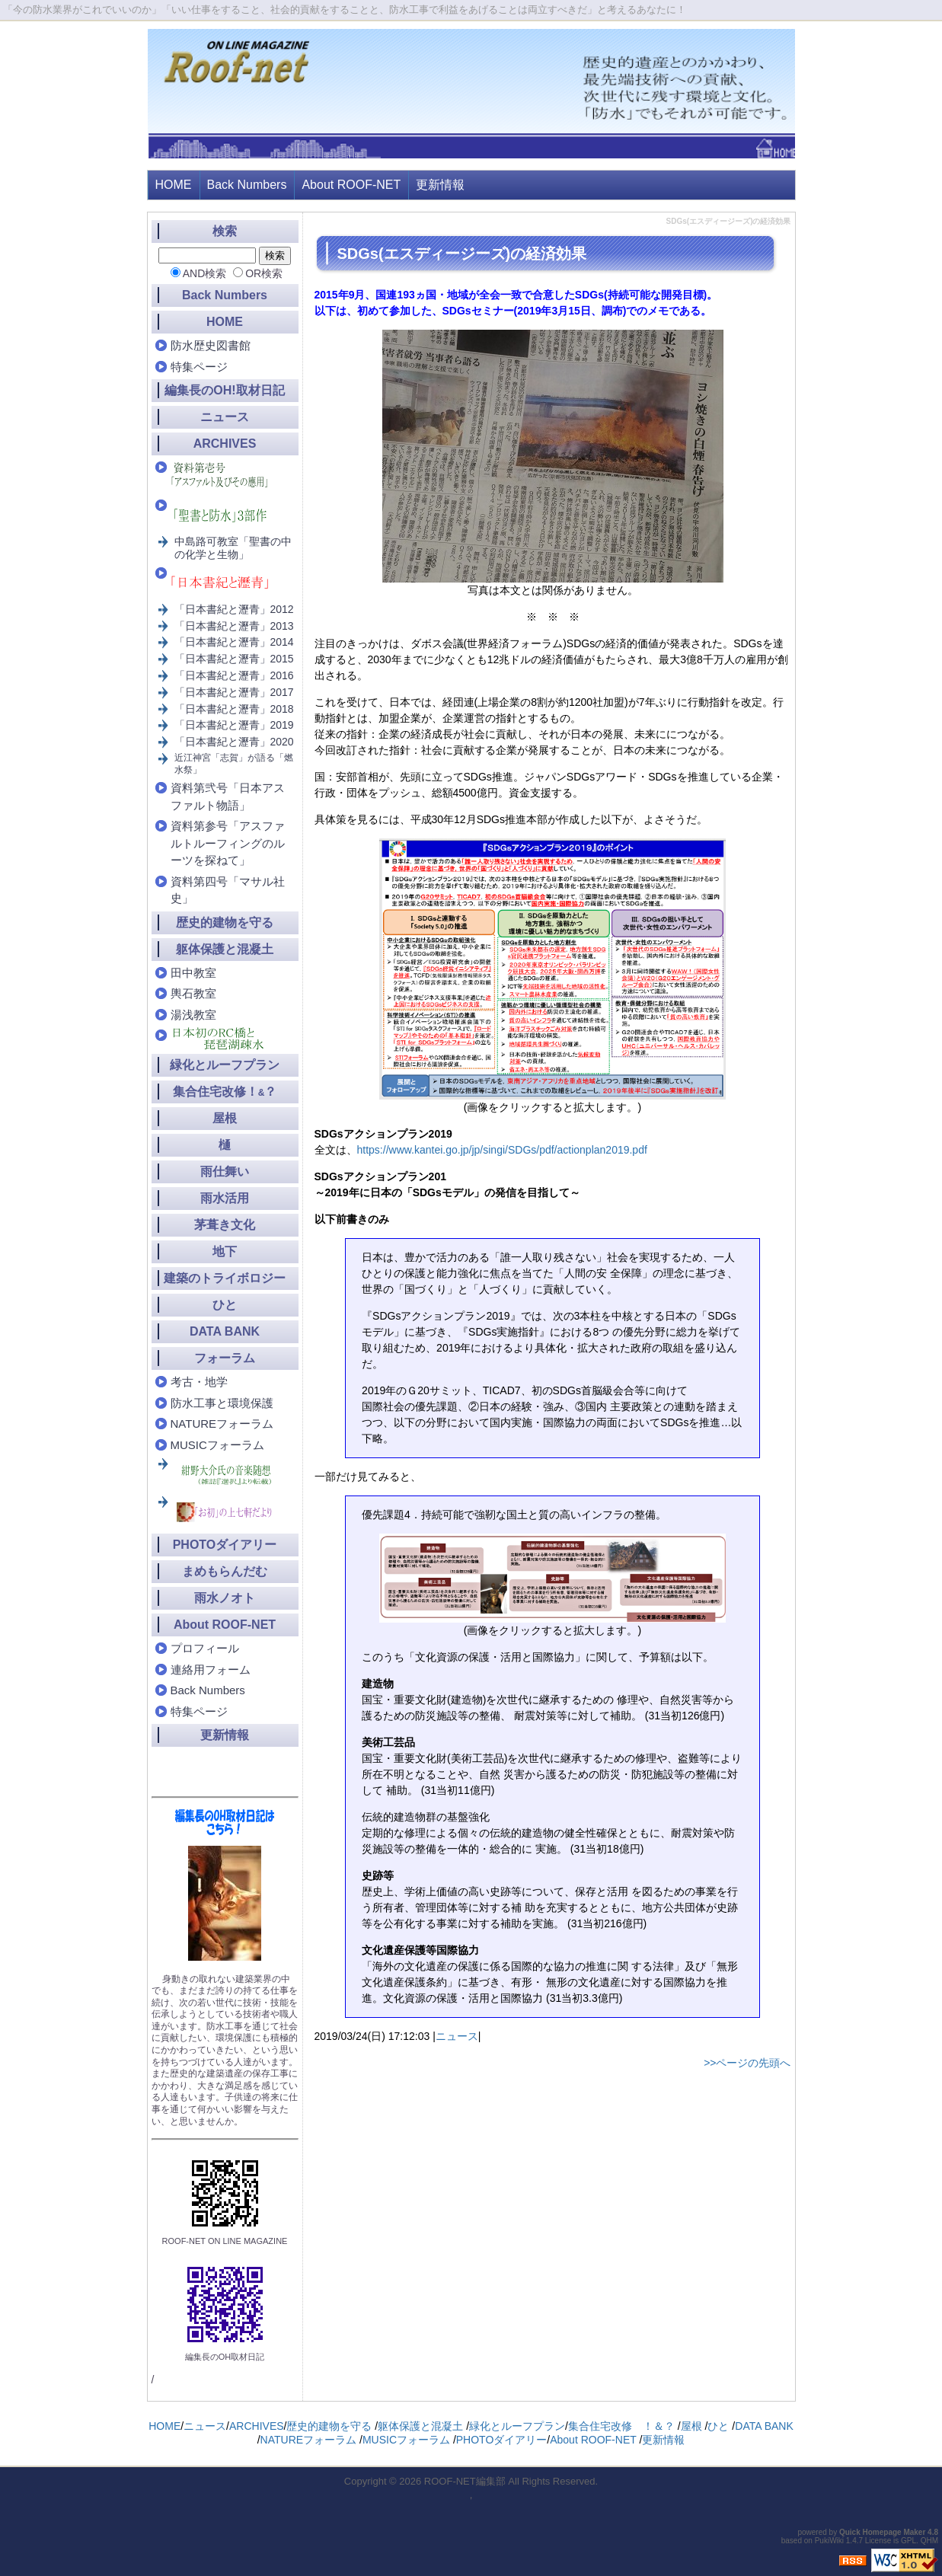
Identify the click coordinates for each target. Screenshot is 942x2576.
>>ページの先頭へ (747, 2063)
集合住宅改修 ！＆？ (621, 2426)
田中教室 (193, 972)
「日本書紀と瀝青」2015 (234, 659)
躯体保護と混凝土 (224, 949)
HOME (173, 184)
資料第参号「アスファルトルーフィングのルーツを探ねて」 (228, 843)
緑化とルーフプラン (224, 1064)
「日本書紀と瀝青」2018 (234, 709)
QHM (929, 2540)
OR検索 (264, 273)
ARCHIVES (225, 443)
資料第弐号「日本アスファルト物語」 (228, 796)
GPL (908, 2540)
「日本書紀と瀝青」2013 (234, 626)
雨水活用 (224, 1198)
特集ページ (199, 366)
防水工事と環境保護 (222, 1403)
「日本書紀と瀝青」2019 (234, 725)
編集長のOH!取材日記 (224, 390)
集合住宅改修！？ (225, 1091)
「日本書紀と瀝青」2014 (234, 642)
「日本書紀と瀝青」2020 (234, 742)
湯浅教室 (193, 1014)
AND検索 (205, 273)
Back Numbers (247, 184)
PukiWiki (829, 2540)
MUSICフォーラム (217, 1444)
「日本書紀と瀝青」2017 (234, 692)
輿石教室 (193, 993)
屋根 (224, 1118)
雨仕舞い (224, 1171)
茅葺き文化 (224, 1224)
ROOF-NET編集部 (465, 2481)
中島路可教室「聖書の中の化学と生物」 (233, 547)
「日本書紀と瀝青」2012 (234, 609)
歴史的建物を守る (224, 922)
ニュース (457, 2036)
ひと (224, 1304)
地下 (224, 1251)
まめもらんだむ (224, 1571)
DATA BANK (225, 1331)
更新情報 (440, 184)
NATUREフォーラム (222, 1423)
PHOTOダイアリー (225, 1544)
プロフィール (205, 1648)
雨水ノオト (224, 1597)
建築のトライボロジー (225, 1278)
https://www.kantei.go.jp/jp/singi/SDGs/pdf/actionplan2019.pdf (502, 1150)
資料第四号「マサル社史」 (228, 890)
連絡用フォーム (211, 1669)
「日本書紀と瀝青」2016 (234, 675)
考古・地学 (199, 1381)
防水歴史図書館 (211, 345)
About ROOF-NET (351, 184)
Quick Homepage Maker (882, 2532)
